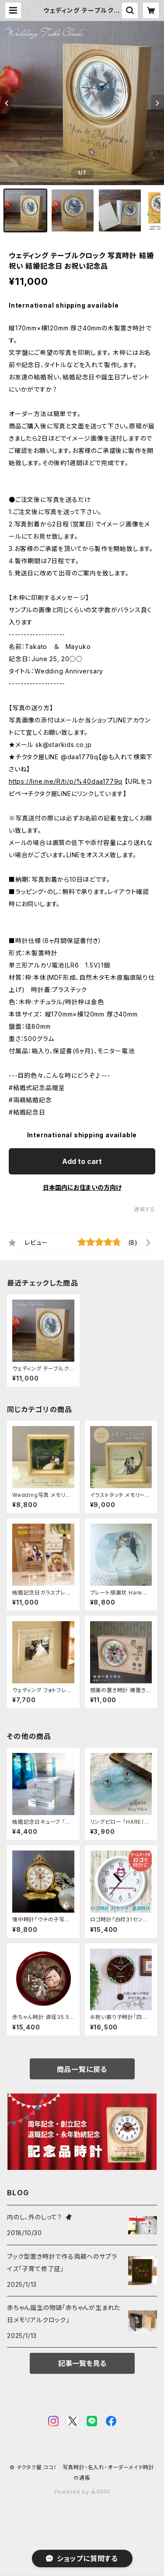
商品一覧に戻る (82, 2069)
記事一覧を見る (82, 2363)
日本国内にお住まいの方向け (82, 1187)
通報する (144, 1209)
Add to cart (82, 1161)
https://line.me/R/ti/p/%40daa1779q (65, 781)
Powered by (82, 2491)
